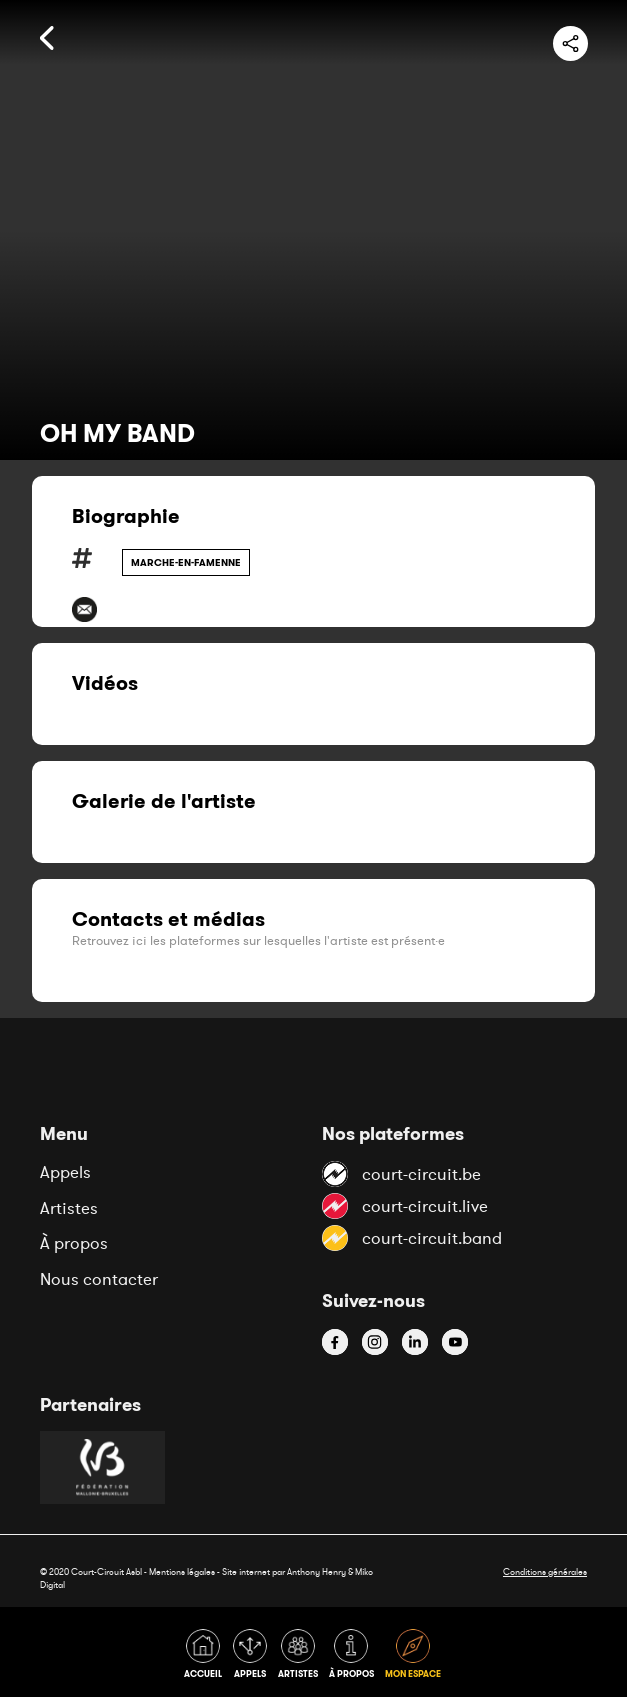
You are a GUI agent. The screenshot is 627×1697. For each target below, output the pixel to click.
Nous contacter (99, 1279)
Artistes (69, 1208)
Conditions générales (545, 1571)
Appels (65, 1172)
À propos (74, 1243)
